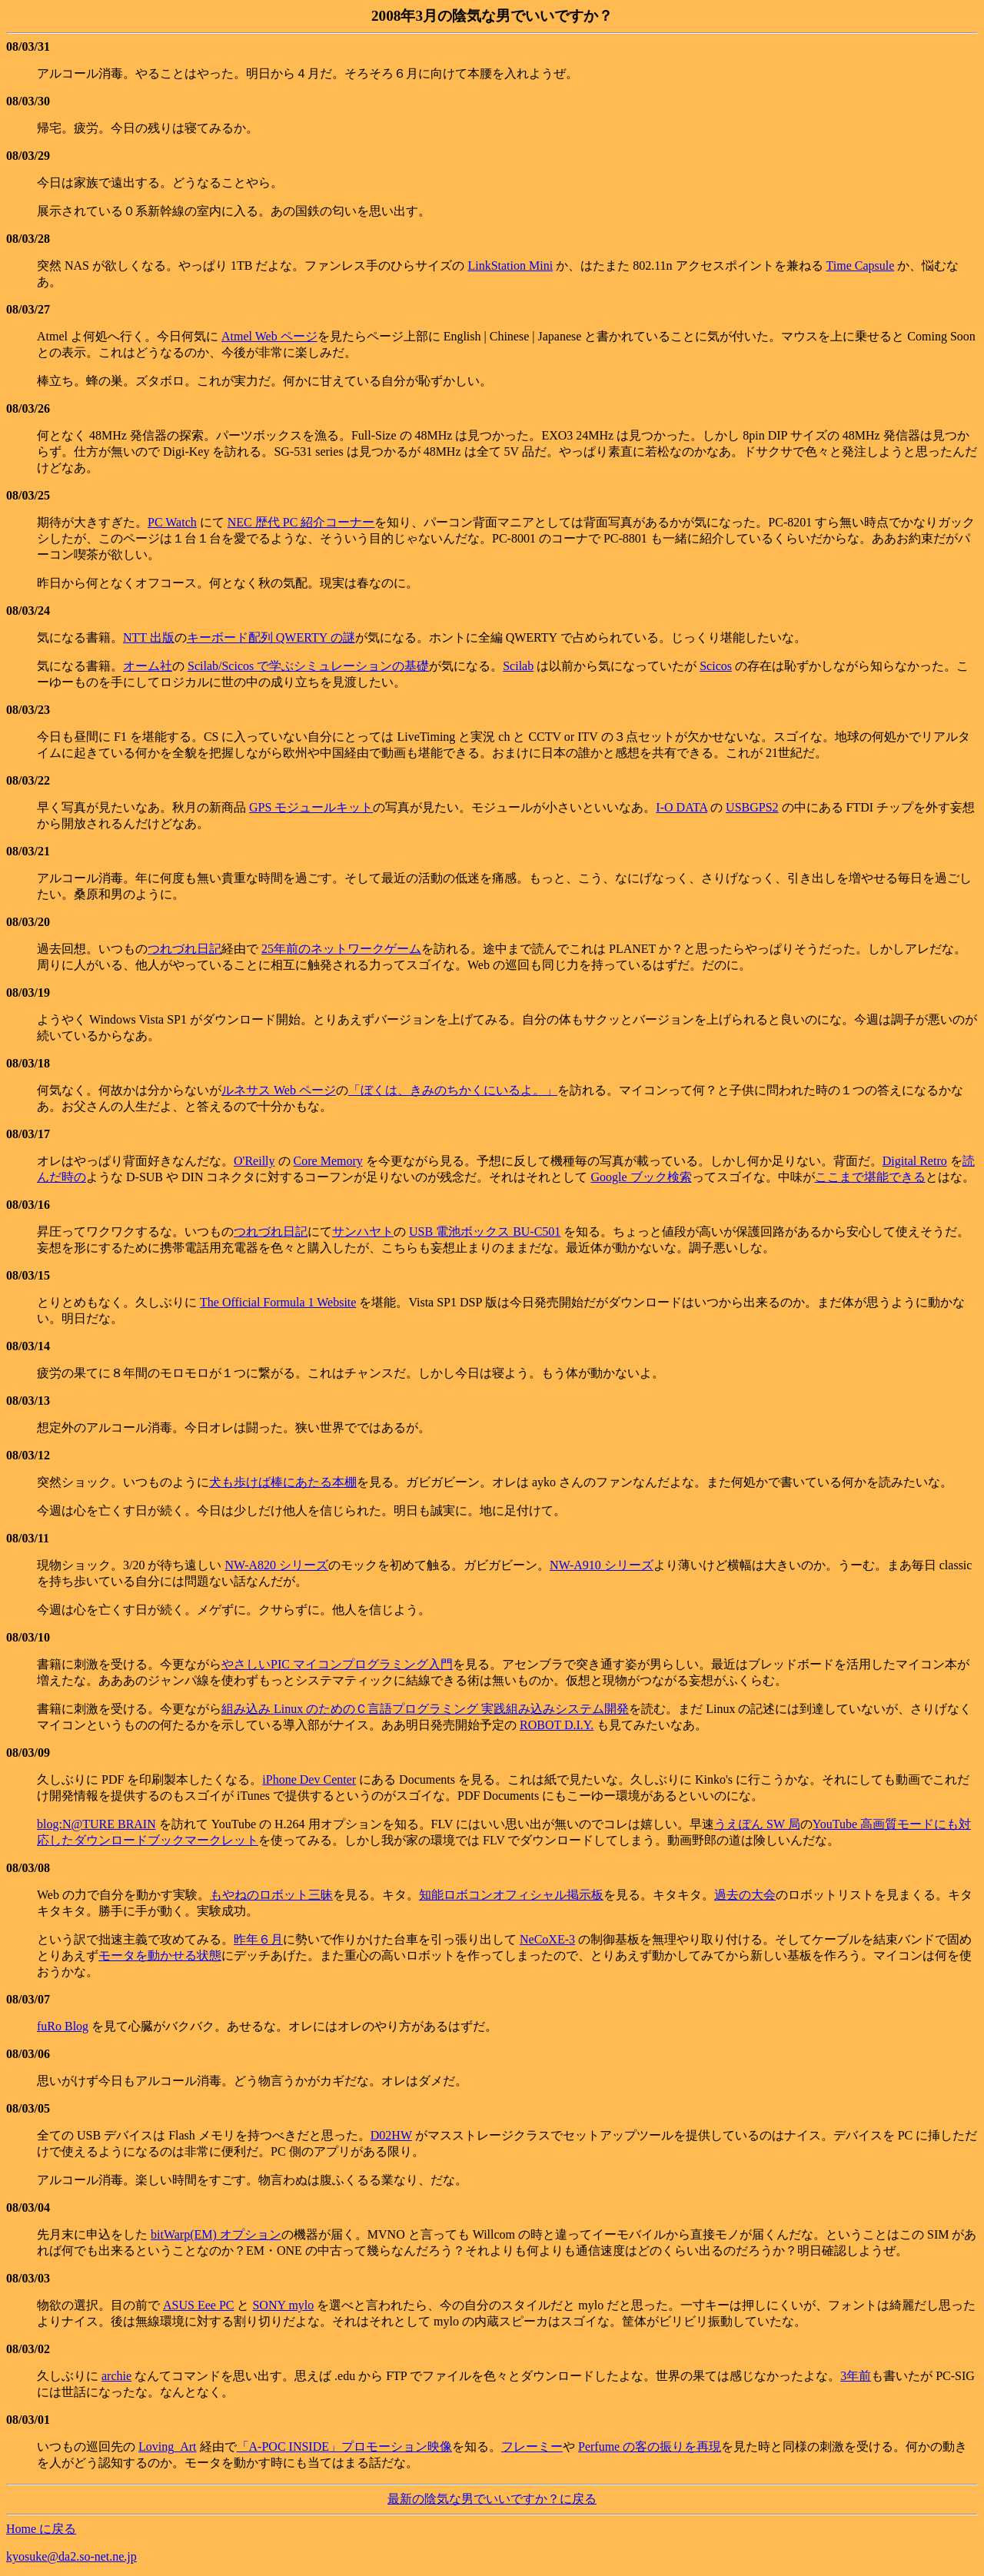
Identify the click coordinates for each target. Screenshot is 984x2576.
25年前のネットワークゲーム (341, 948)
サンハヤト (363, 1231)
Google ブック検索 (640, 1176)
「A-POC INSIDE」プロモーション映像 (344, 2446)
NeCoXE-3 (547, 1939)
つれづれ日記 (184, 948)
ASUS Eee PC (198, 2305)
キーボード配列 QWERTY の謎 (271, 637)
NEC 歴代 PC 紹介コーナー (301, 522)
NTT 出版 (149, 637)
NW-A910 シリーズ (601, 1565)
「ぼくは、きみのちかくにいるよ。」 (452, 1090)
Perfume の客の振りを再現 (649, 2446)
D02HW (391, 2135)
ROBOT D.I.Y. (556, 1724)
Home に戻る (41, 2528)
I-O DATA (681, 807)
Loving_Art (167, 2446)
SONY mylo (283, 2305)
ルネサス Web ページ (278, 1090)
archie (116, 2375)
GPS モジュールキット (311, 807)
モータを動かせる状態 (159, 1955)
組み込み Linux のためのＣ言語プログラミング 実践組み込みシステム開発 (425, 1708)
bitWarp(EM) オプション (216, 2234)
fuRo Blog (62, 2026)
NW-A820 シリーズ (276, 1565)
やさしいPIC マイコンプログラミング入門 (337, 1664)
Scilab (518, 665)
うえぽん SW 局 (757, 1824)
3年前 (855, 2375)
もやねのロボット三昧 (271, 1894)
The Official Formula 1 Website (278, 1302)
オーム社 (147, 665)
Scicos (716, 665)
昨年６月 (258, 1939)
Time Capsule (860, 265)
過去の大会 (745, 1894)
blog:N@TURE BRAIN (96, 1824)
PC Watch (172, 522)
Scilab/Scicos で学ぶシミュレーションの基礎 (308, 665)
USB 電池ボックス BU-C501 (484, 1231)
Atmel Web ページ (269, 336)
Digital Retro (915, 1160)
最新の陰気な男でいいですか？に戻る (492, 2498)
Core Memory (328, 1160)
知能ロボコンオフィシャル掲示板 (511, 1894)
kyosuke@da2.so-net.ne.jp (71, 2556)
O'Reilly (254, 1160)
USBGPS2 (752, 807)
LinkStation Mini (510, 265)
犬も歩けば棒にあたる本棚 (283, 1482)
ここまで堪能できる (870, 1176)
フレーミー (532, 2446)
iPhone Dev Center (309, 1779)
